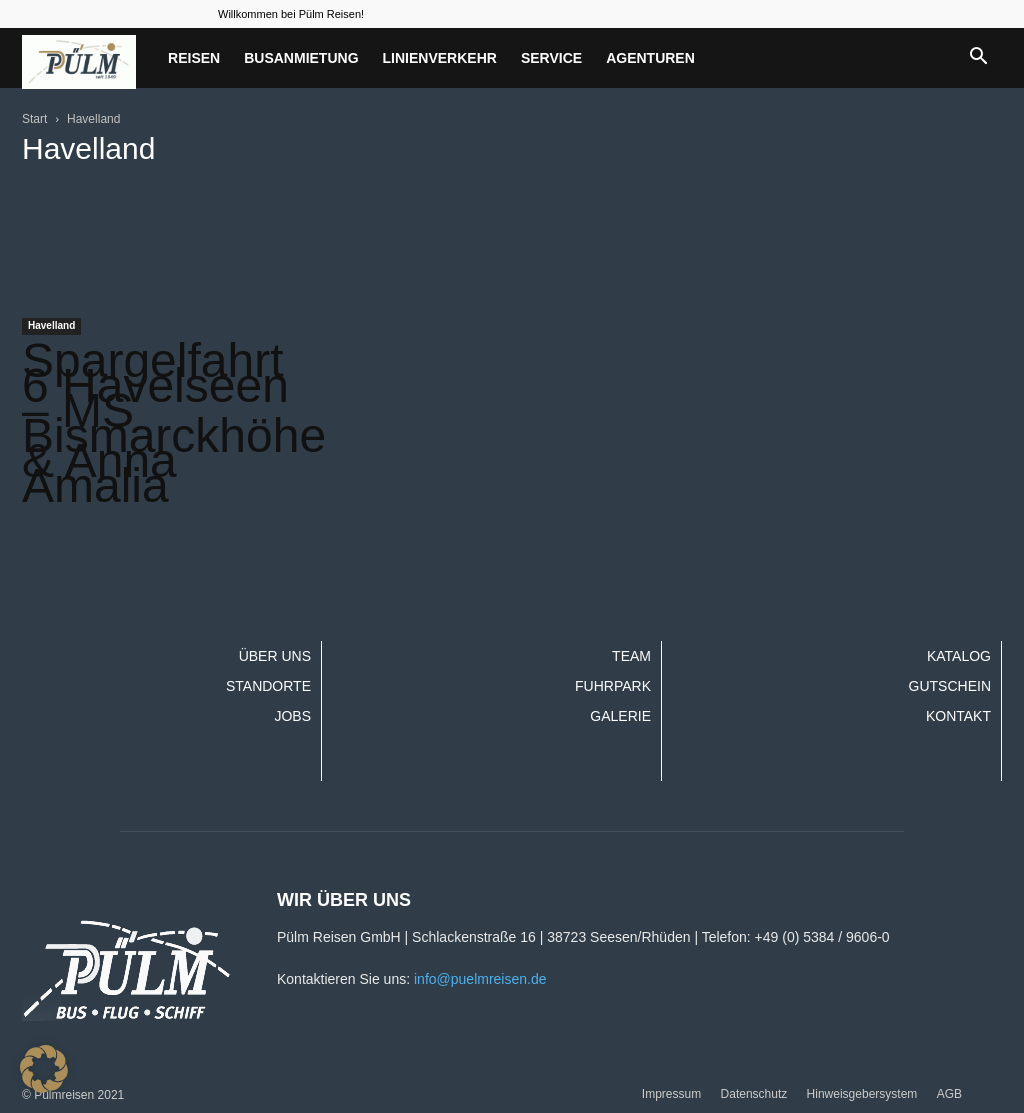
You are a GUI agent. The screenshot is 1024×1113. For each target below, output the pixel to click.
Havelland (51, 325)
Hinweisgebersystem (862, 1094)
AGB (949, 1094)
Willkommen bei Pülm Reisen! (291, 14)
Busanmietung (301, 58)
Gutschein (950, 686)
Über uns (275, 656)
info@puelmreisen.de (480, 979)
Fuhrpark (613, 686)
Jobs (292, 716)
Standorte (268, 686)
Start (34, 119)
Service (551, 58)
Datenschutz (754, 1094)
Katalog (959, 656)
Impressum (671, 1094)
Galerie (620, 716)
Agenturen (650, 58)
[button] (978, 58)
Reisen (194, 58)
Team (631, 656)
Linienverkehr (440, 58)
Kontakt (958, 716)
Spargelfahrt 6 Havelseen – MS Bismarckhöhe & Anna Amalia (174, 423)
